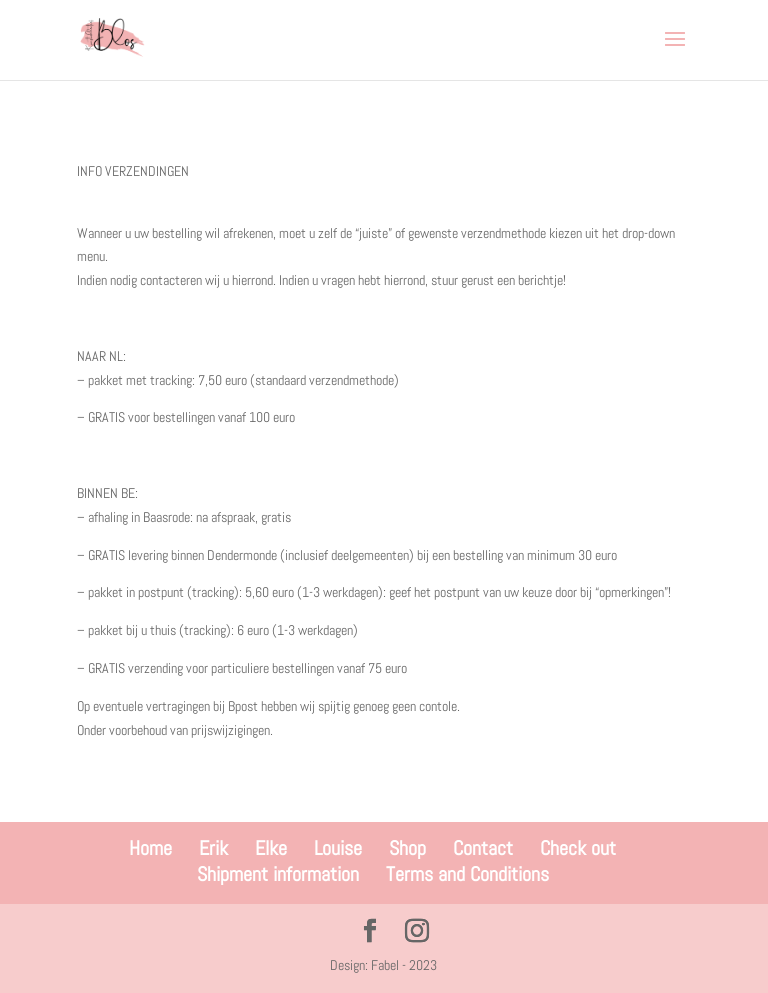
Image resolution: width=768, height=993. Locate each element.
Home (150, 848)
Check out (578, 848)
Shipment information (278, 874)
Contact (483, 848)
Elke (271, 848)
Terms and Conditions (467, 874)
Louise (338, 848)
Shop (407, 848)
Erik (213, 848)
